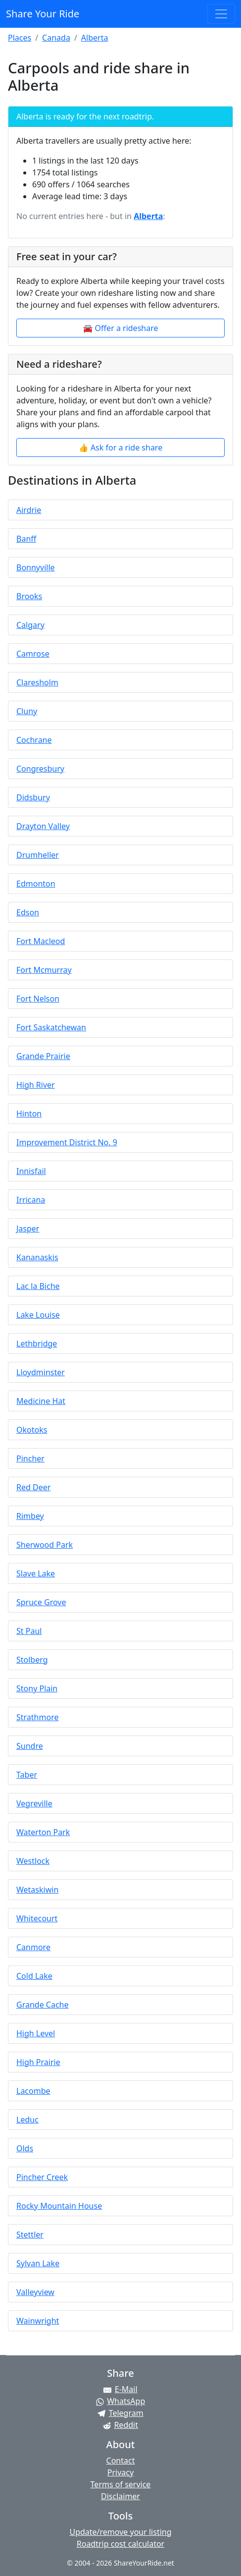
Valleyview (35, 2292)
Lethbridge (36, 1343)
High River (35, 1084)
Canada (56, 37)
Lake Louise (38, 1314)
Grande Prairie (43, 1056)
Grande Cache (42, 2004)
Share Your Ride (42, 13)
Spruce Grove (41, 1602)
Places (19, 37)
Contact (120, 2460)
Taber (26, 1774)
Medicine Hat (40, 1401)
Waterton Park (43, 1832)
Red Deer (33, 1487)
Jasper (27, 1228)
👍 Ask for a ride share (120, 447)
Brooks (29, 596)
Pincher (30, 1458)
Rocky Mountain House (59, 2205)
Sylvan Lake (37, 2263)
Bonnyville (35, 567)
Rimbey (30, 1516)
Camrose (32, 653)
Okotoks (31, 1429)
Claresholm (37, 682)
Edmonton (35, 883)
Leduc (27, 2119)
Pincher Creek (42, 2177)
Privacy (120, 2472)
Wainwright (37, 2320)
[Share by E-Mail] (120, 2389)
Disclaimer (120, 2496)
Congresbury (40, 768)
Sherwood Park (44, 1544)
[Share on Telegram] (120, 2413)
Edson (27, 912)
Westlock (32, 1860)
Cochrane (34, 739)
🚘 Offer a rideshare (120, 328)
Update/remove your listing (120, 2531)
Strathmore (37, 1717)
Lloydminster (40, 1372)
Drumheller (37, 854)
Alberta (94, 37)
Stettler (30, 2234)
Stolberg (32, 1659)
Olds (24, 2148)
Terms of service (121, 2484)
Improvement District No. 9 (66, 1142)
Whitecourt (36, 1918)
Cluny (26, 711)
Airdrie (28, 509)
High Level (35, 2033)
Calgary (30, 624)
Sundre (29, 1745)
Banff (26, 538)
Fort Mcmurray (44, 969)
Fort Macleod (40, 941)
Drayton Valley (43, 826)
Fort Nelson (37, 998)
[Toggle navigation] (221, 14)
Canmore (33, 1947)
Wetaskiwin (37, 1889)
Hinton (29, 1113)
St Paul (29, 1630)
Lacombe (33, 2090)
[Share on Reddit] (120, 2425)
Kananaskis (37, 1257)
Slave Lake (35, 1573)
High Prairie (38, 2062)
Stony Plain (36, 1688)
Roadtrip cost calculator (120, 2543)
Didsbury (33, 797)
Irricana (30, 1199)
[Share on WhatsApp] (120, 2401)
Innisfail (31, 1171)
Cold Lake (34, 1975)
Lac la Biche (38, 1286)
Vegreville (34, 1803)
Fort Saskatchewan (51, 1027)
